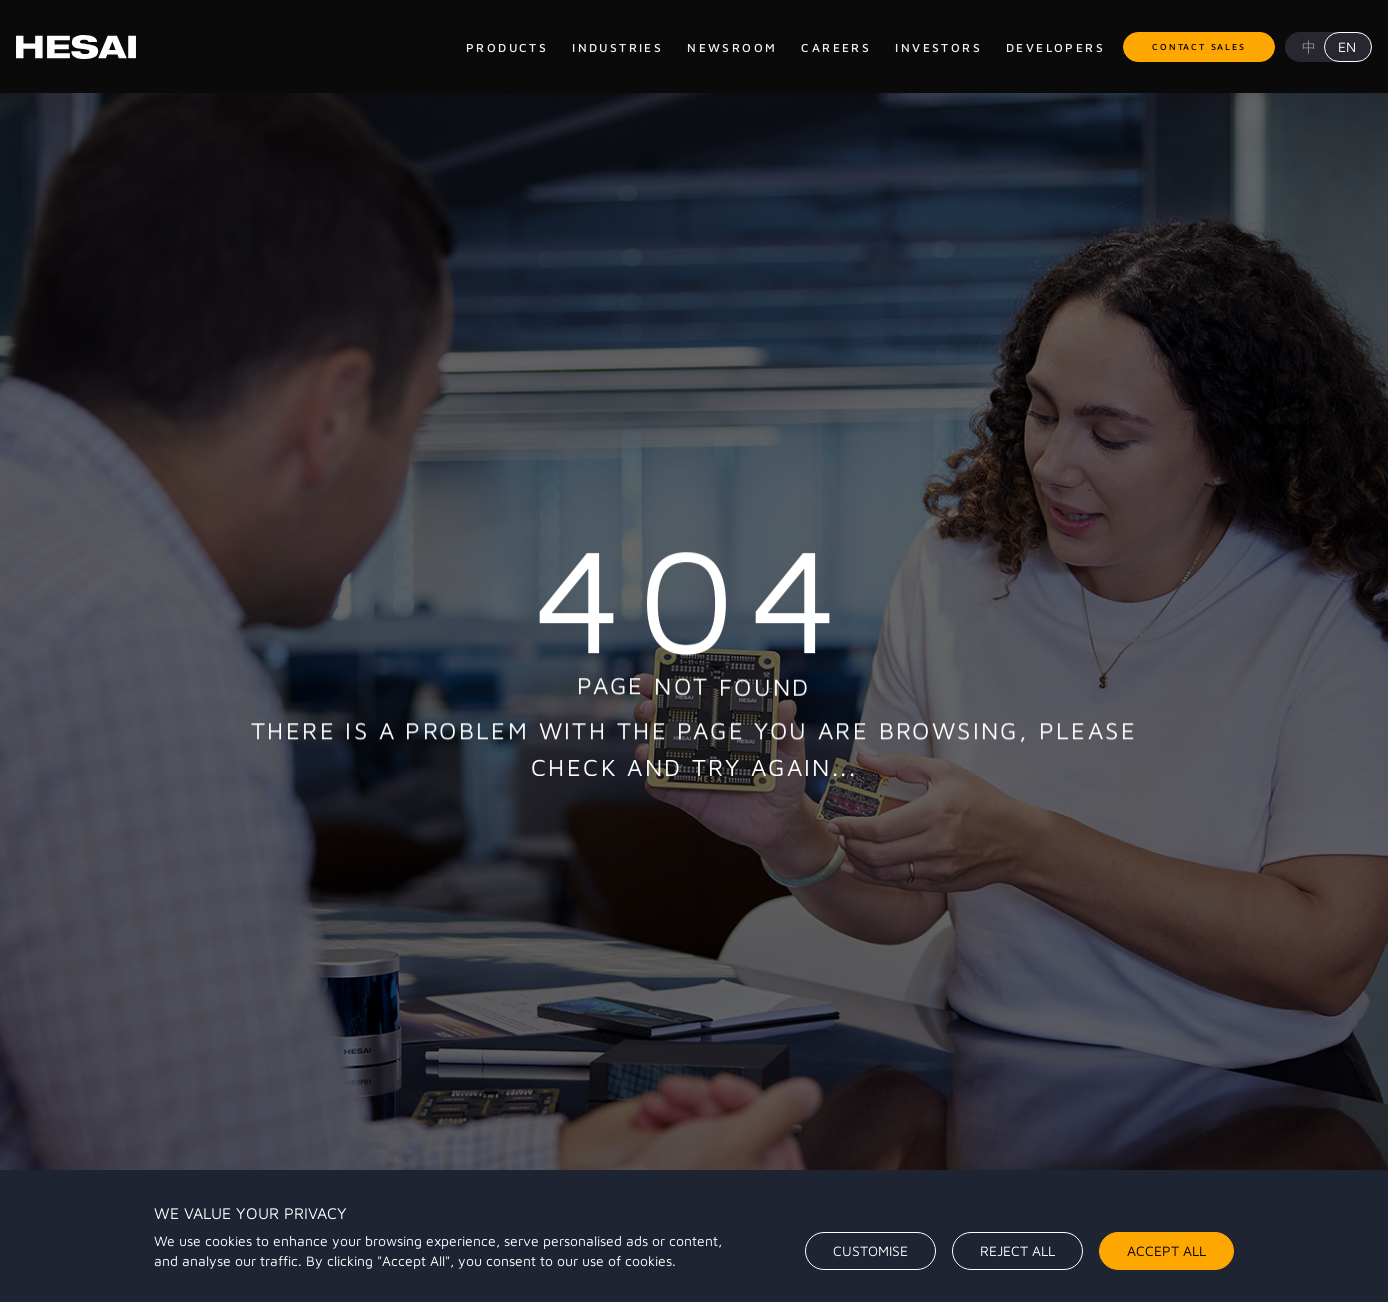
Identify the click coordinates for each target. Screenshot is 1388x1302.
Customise (870, 1250)
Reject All (1017, 1250)
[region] (694, 1236)
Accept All (1166, 1250)
